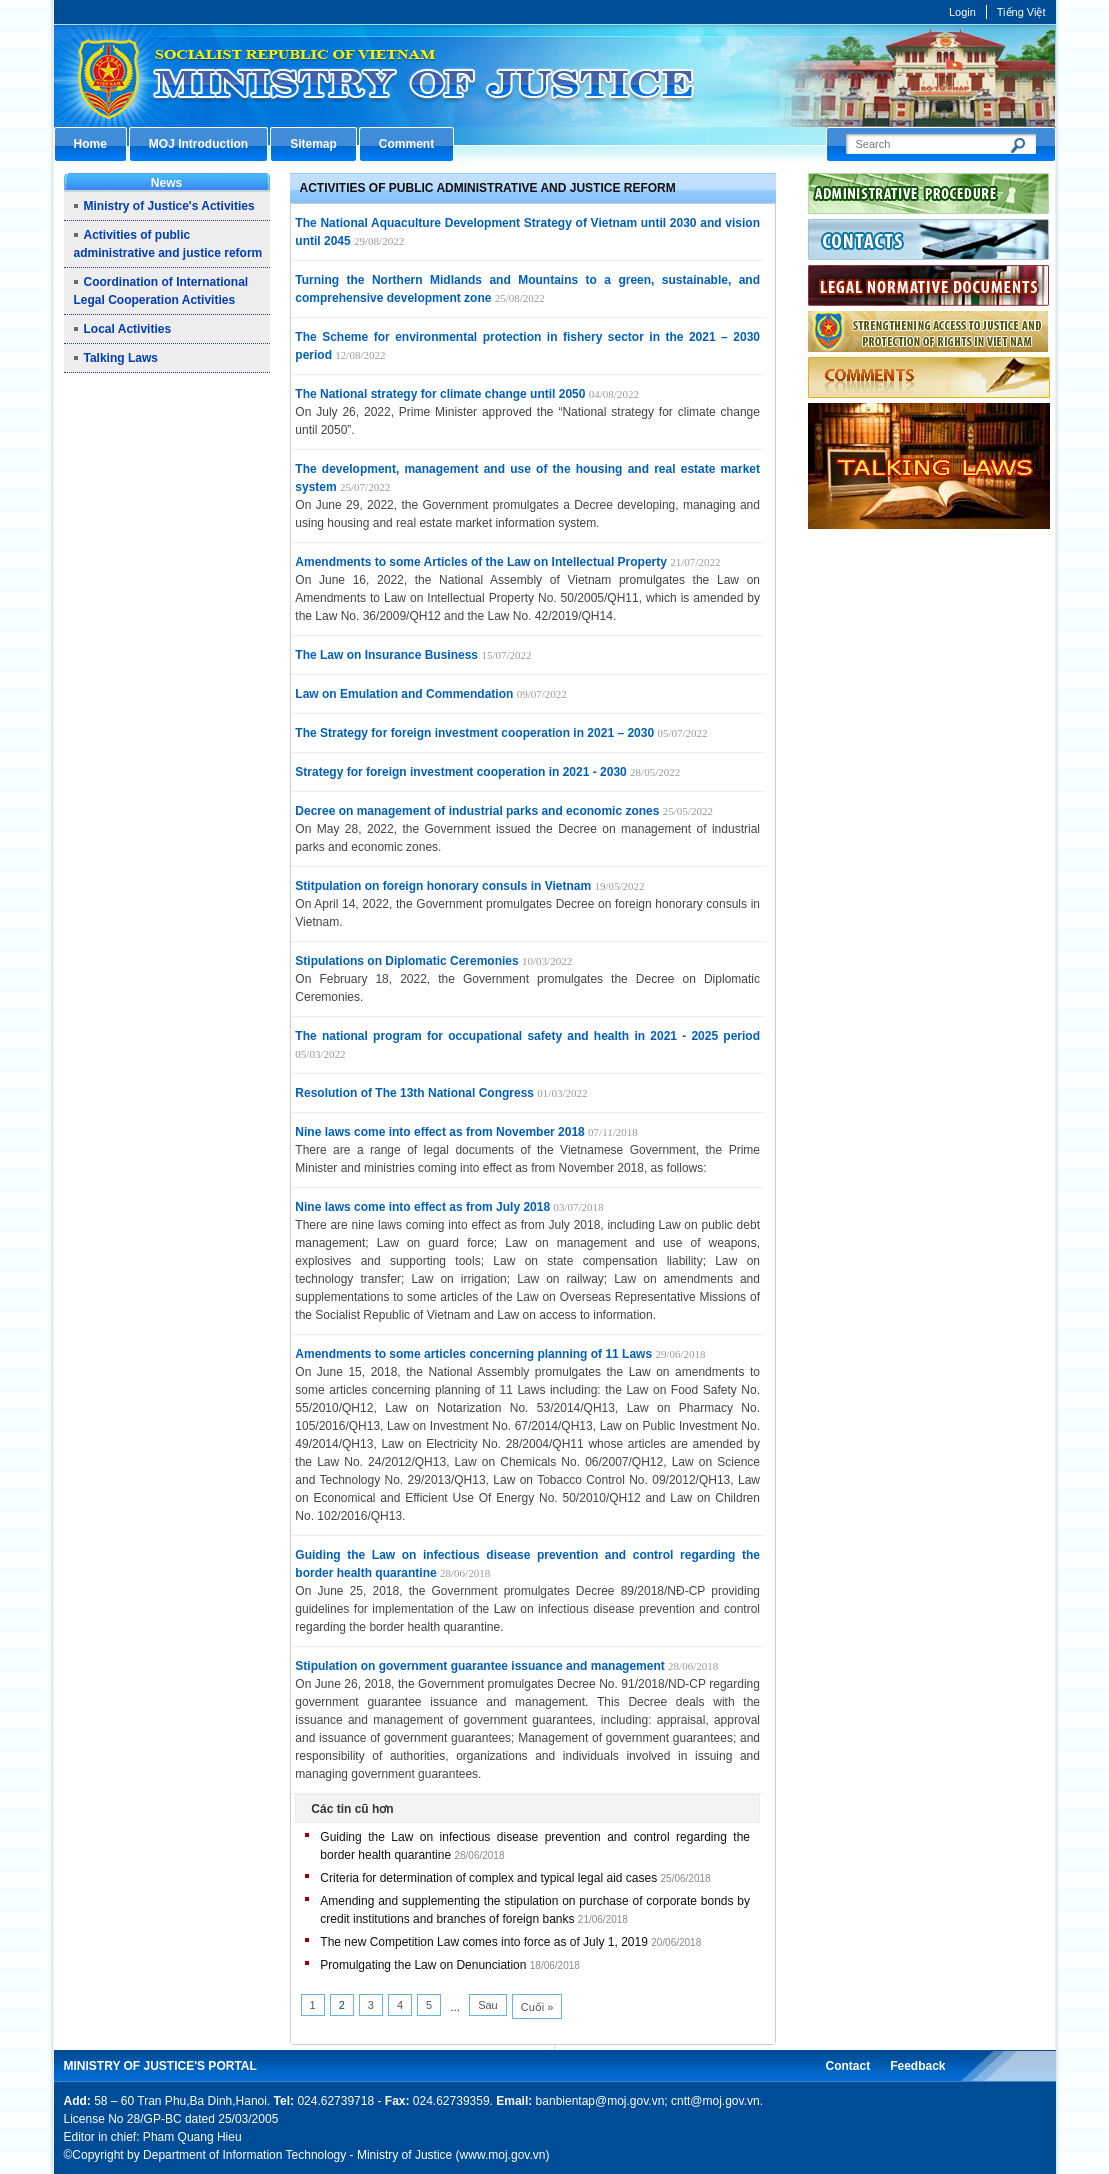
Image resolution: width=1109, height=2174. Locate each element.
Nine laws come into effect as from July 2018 (422, 1207)
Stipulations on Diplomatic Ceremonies (406, 961)
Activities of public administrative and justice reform (488, 188)
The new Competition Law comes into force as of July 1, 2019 (484, 1942)
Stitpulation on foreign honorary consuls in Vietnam (443, 886)
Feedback (917, 2066)
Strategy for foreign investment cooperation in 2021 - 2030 (460, 772)
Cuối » (537, 2007)
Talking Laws (121, 358)
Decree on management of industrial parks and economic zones (477, 811)
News (166, 183)
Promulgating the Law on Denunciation (423, 1965)
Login (962, 12)
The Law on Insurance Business (386, 655)
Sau (488, 2005)
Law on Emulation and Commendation (404, 694)
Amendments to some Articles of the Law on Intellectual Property (481, 562)
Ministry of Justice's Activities (169, 206)
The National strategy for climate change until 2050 (440, 394)
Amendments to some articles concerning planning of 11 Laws (473, 1354)
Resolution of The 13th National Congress (414, 1093)
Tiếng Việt (1021, 12)
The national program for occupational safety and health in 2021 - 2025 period (527, 1036)
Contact (847, 2066)
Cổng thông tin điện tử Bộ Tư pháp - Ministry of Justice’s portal (555, 75)
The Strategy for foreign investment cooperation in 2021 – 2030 (474, 733)
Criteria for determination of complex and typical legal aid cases (488, 1878)
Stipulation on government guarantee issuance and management (479, 1666)
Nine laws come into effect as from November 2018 (439, 1132)
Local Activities (128, 329)
